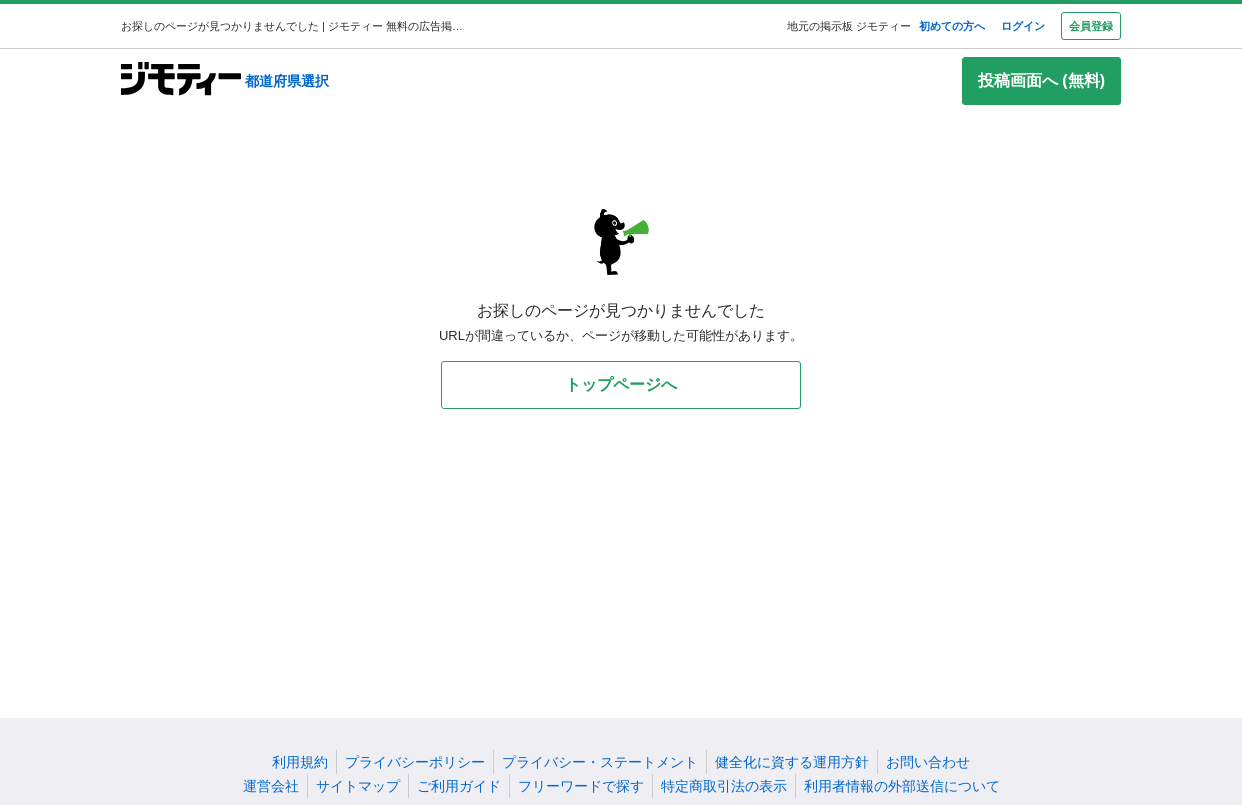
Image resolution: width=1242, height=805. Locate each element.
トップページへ (621, 384)
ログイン (1023, 26)
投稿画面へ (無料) (1041, 80)
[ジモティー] (181, 80)
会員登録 (1091, 26)
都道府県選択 (287, 81)
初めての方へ (952, 26)
